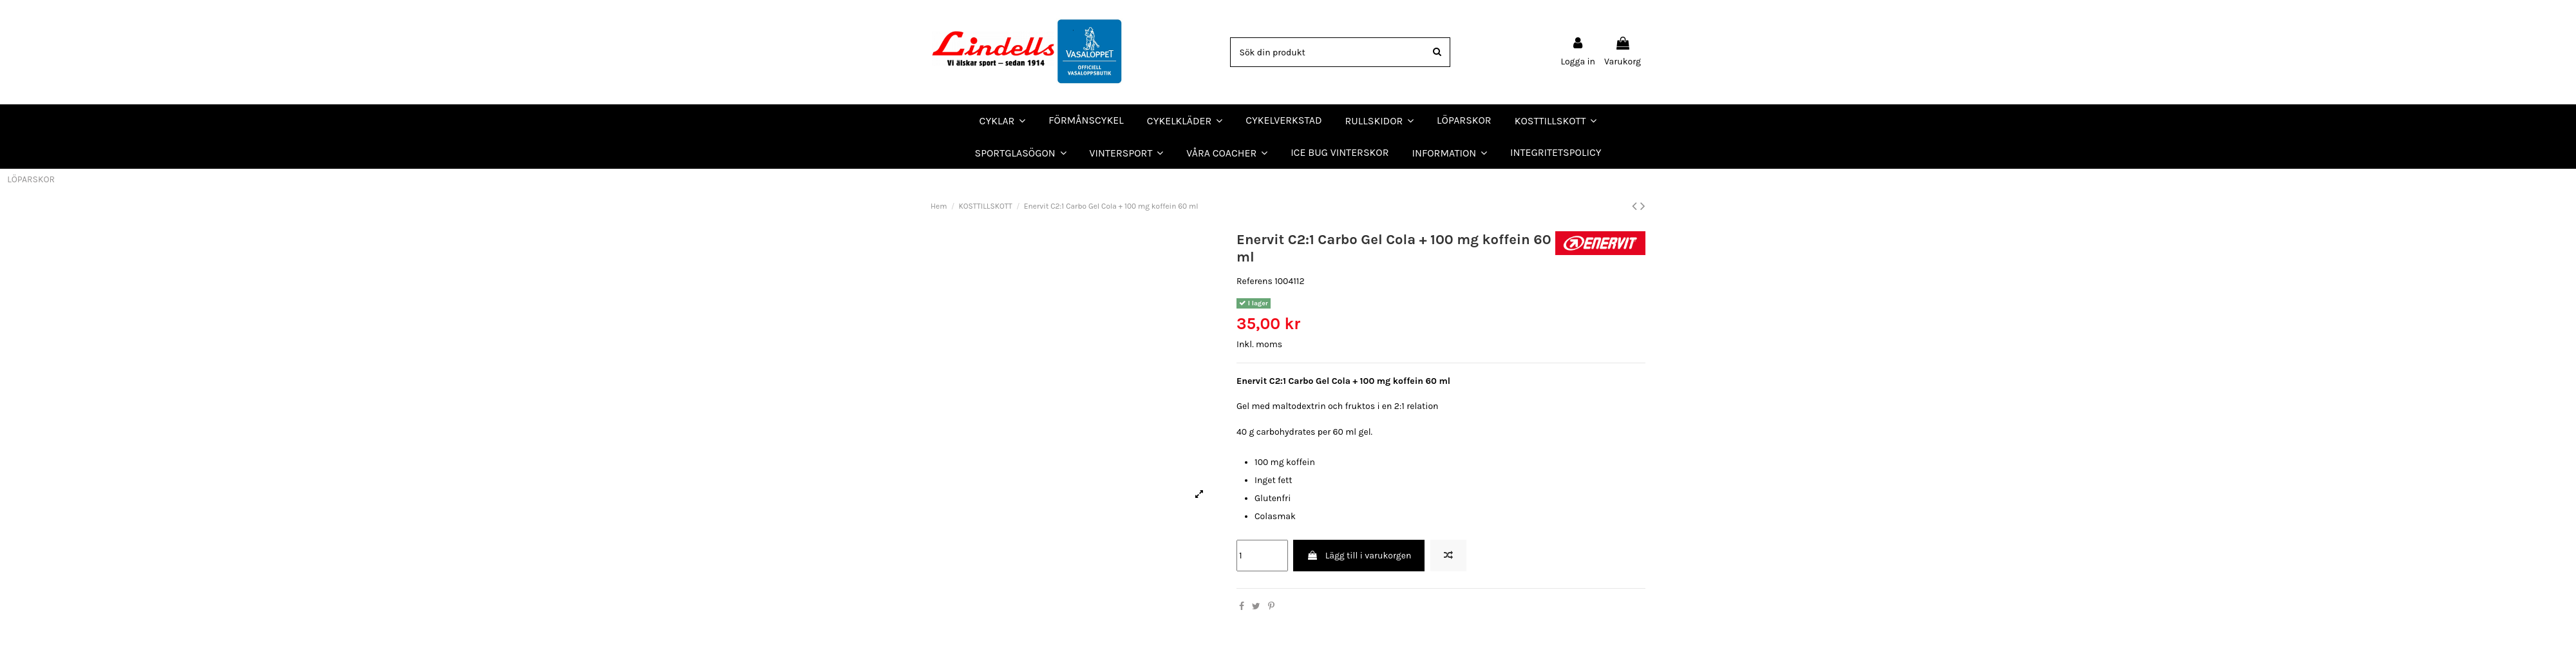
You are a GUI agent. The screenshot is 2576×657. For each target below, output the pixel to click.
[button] (1227, 153)
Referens (1254, 281)
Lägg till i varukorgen (1359, 555)
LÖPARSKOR (31, 179)
